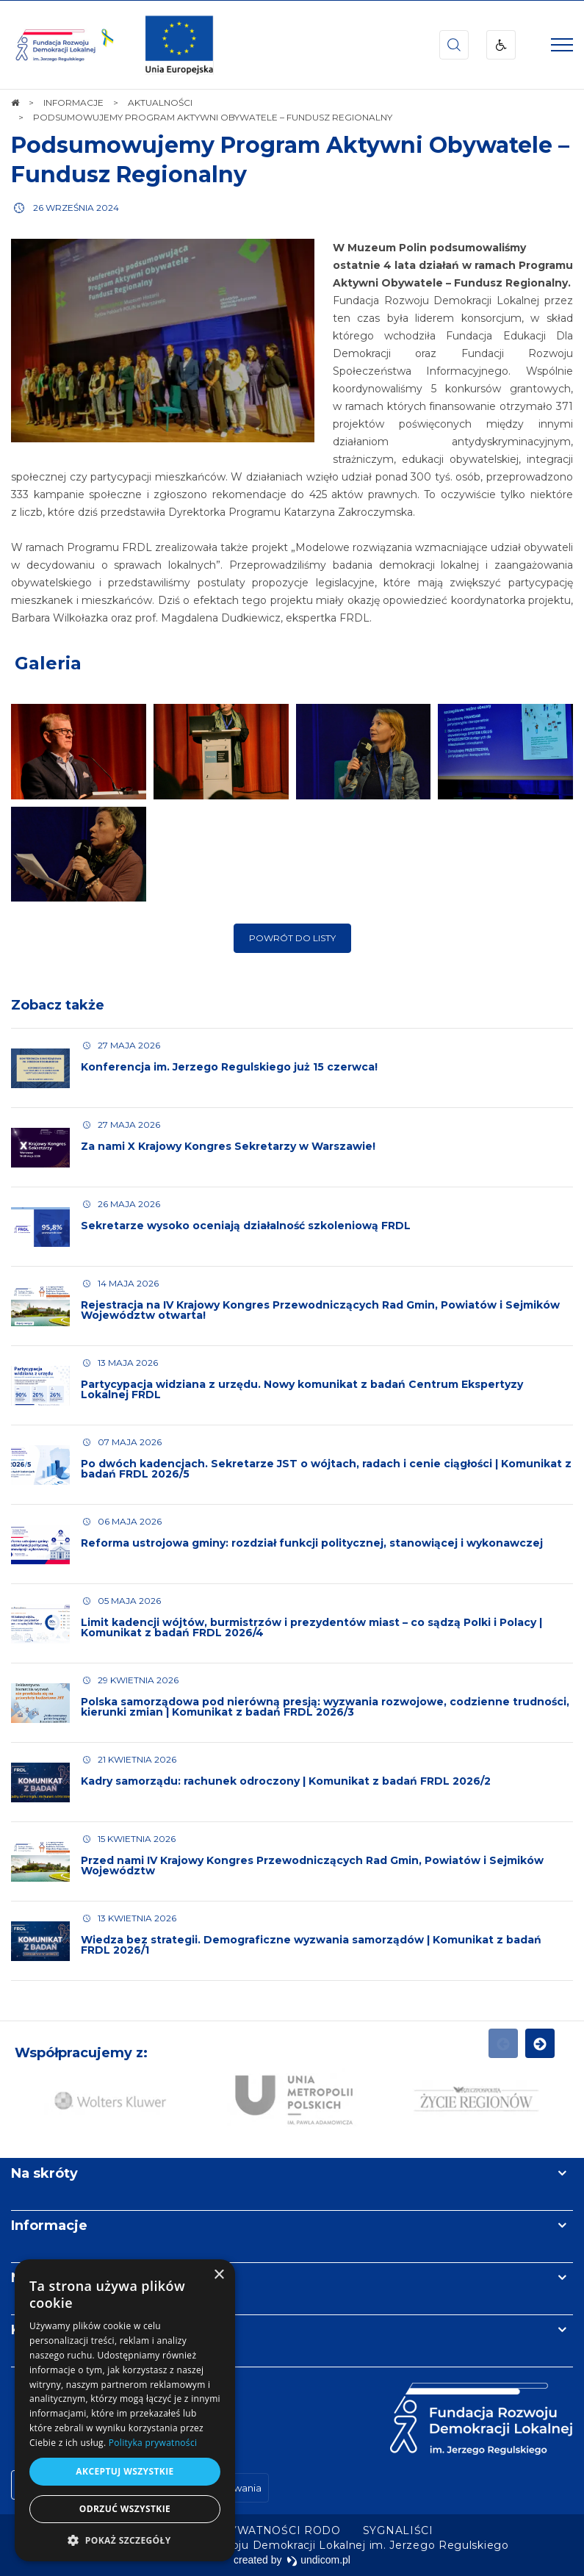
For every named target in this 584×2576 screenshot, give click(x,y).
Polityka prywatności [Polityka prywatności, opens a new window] (153, 2442)
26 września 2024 (76, 207)
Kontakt (39, 2330)
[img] (179, 45)
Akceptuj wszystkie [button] (124, 2471)
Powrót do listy (292, 955)
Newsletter (50, 2278)
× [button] (218, 2275)
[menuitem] (246, 2530)
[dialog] (125, 2410)
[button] (124, 2540)
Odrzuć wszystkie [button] (124, 2509)
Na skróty (44, 2173)
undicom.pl (318, 2560)
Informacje (49, 2225)
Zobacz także (57, 1023)
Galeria (48, 680)
